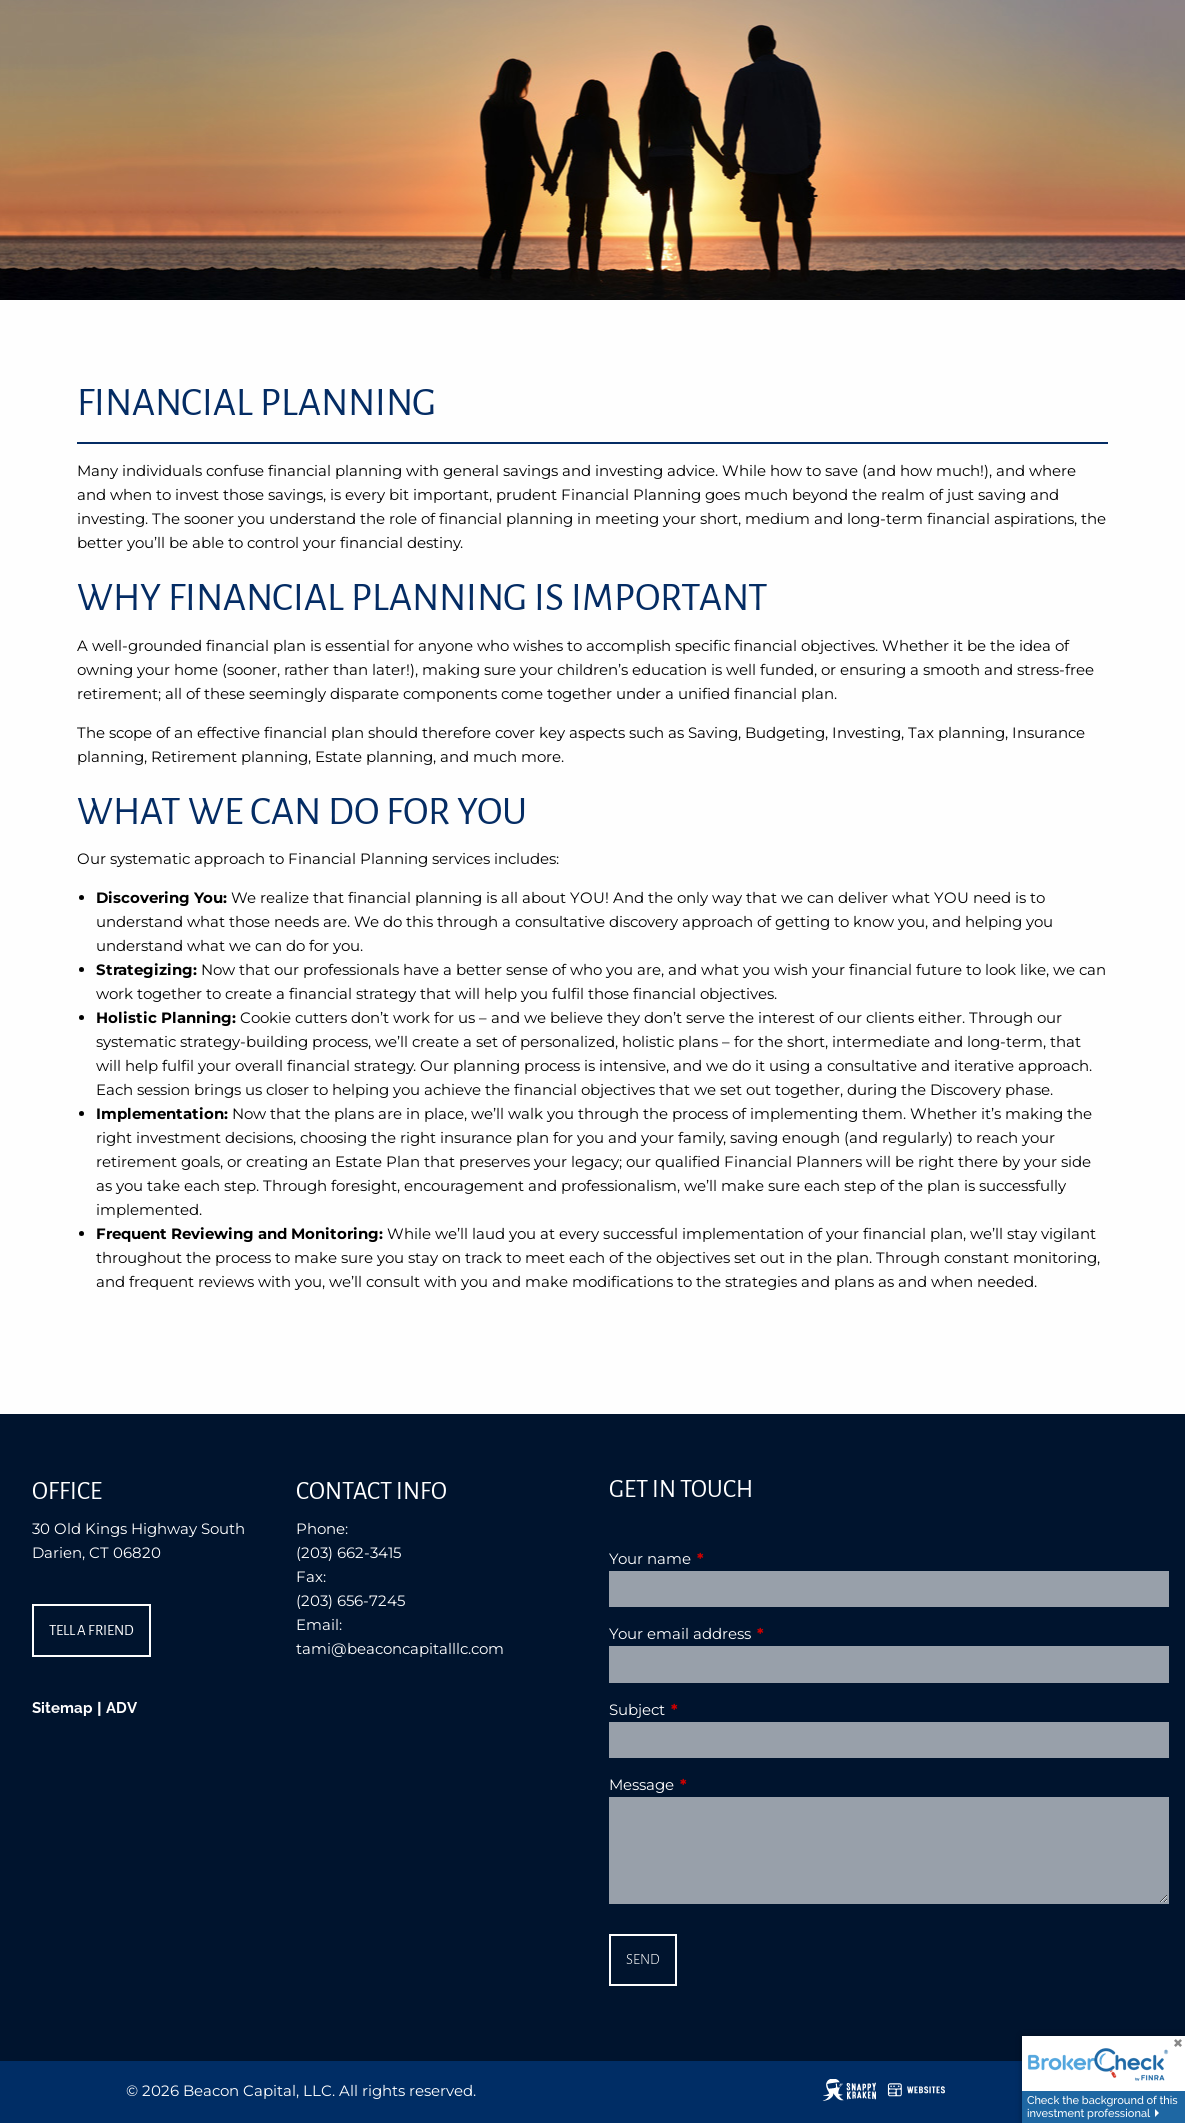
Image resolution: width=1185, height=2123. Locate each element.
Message (719, 1784)
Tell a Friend (91, 1630)
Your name (728, 1558)
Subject (715, 1709)
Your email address (758, 1633)
